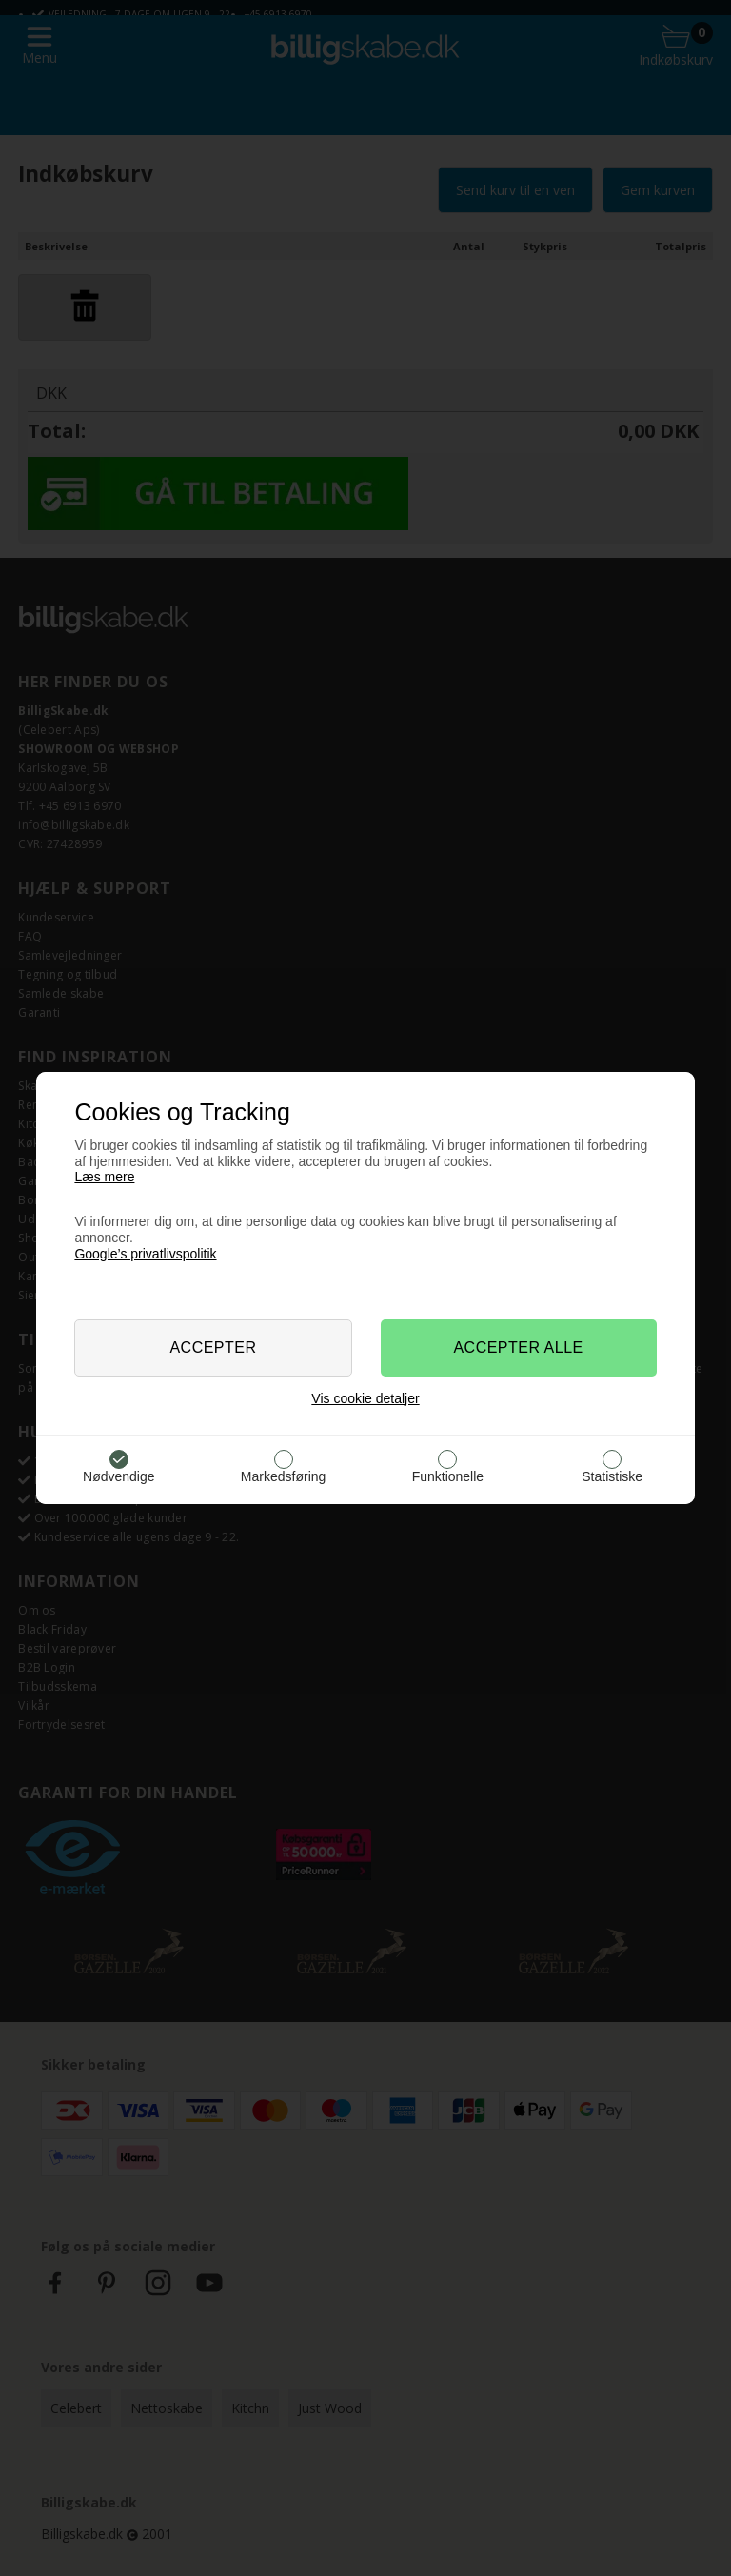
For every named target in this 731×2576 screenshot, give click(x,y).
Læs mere (104, 1176)
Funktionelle (448, 1476)
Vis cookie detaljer (365, 1398)
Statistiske (612, 1476)
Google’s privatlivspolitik (145, 1253)
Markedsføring (283, 1476)
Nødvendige (119, 1476)
